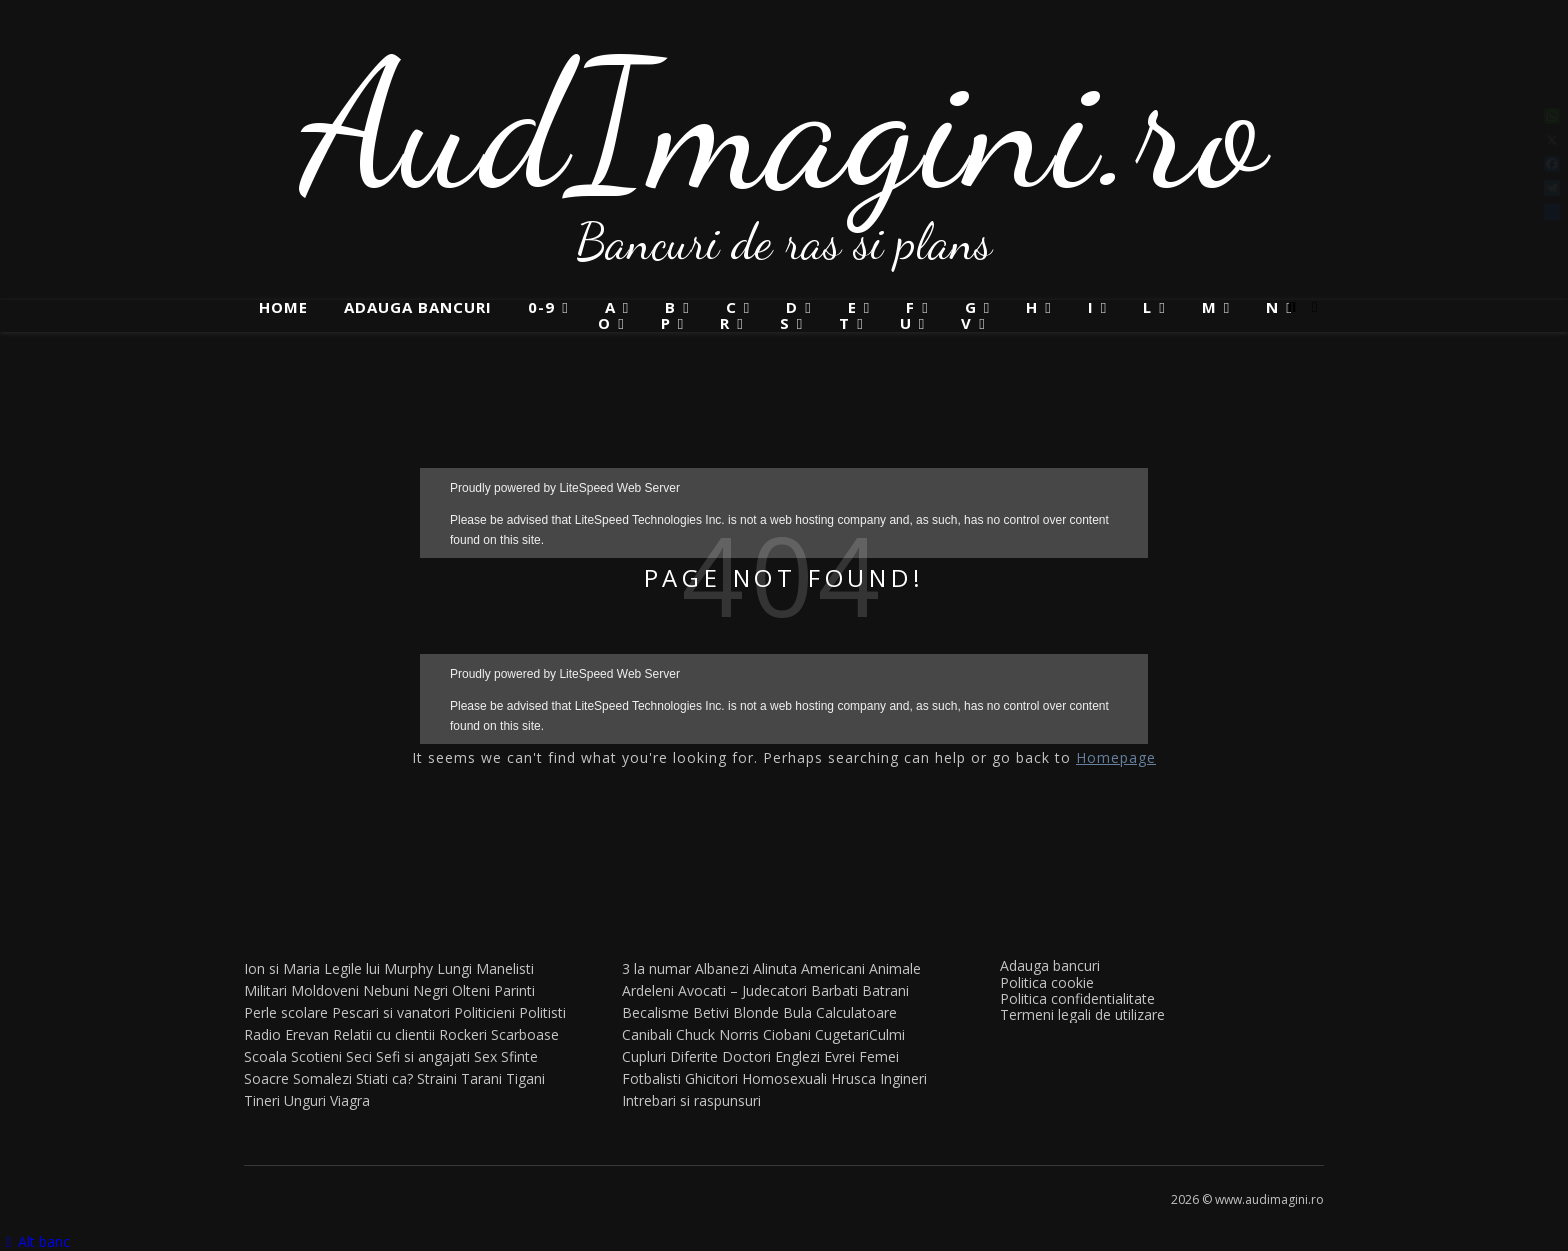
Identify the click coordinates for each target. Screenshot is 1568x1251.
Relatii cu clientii (384, 1034)
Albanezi (722, 968)
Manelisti (505, 968)
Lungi (454, 968)
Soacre (266, 1078)
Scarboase (525, 1034)
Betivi (711, 1012)
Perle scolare (286, 1012)
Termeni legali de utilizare (1082, 1014)
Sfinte (519, 1056)
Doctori (746, 1056)
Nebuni (386, 990)
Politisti (542, 1012)
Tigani (525, 1078)
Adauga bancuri (418, 307)
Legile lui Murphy (378, 968)
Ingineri (903, 1078)
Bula (797, 1012)
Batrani (885, 990)
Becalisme (655, 1012)
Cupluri (644, 1056)
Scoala (265, 1056)
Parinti (514, 990)
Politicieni (484, 1012)
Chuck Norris (717, 1034)
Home (283, 307)
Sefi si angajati (423, 1056)
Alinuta (775, 968)
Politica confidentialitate (1077, 998)
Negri (430, 990)
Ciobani (787, 1034)
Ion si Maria (282, 968)
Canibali (647, 1034)
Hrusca (853, 1078)
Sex (485, 1056)
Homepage (1116, 757)
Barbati (834, 990)
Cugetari (842, 1034)
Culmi (887, 1034)
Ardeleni (648, 990)
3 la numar (656, 968)
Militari (265, 990)
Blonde (756, 1012)
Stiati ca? (384, 1078)
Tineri (262, 1100)
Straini (437, 1078)
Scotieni (316, 1056)
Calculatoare (856, 1012)
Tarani (481, 1078)
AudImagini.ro (784, 125)
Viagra (350, 1100)
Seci (359, 1056)
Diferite (694, 1056)
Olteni (471, 990)
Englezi (797, 1056)
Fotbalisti (651, 1078)
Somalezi (322, 1078)
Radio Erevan (286, 1034)
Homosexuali (784, 1078)
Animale (895, 968)
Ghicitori (711, 1078)
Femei (879, 1056)
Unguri (305, 1100)
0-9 (541, 307)
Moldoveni (325, 990)
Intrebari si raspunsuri (691, 1100)
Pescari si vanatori (391, 1012)
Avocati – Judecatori (742, 990)
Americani (833, 968)
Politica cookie (1047, 982)
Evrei (839, 1056)
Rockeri (463, 1034)
